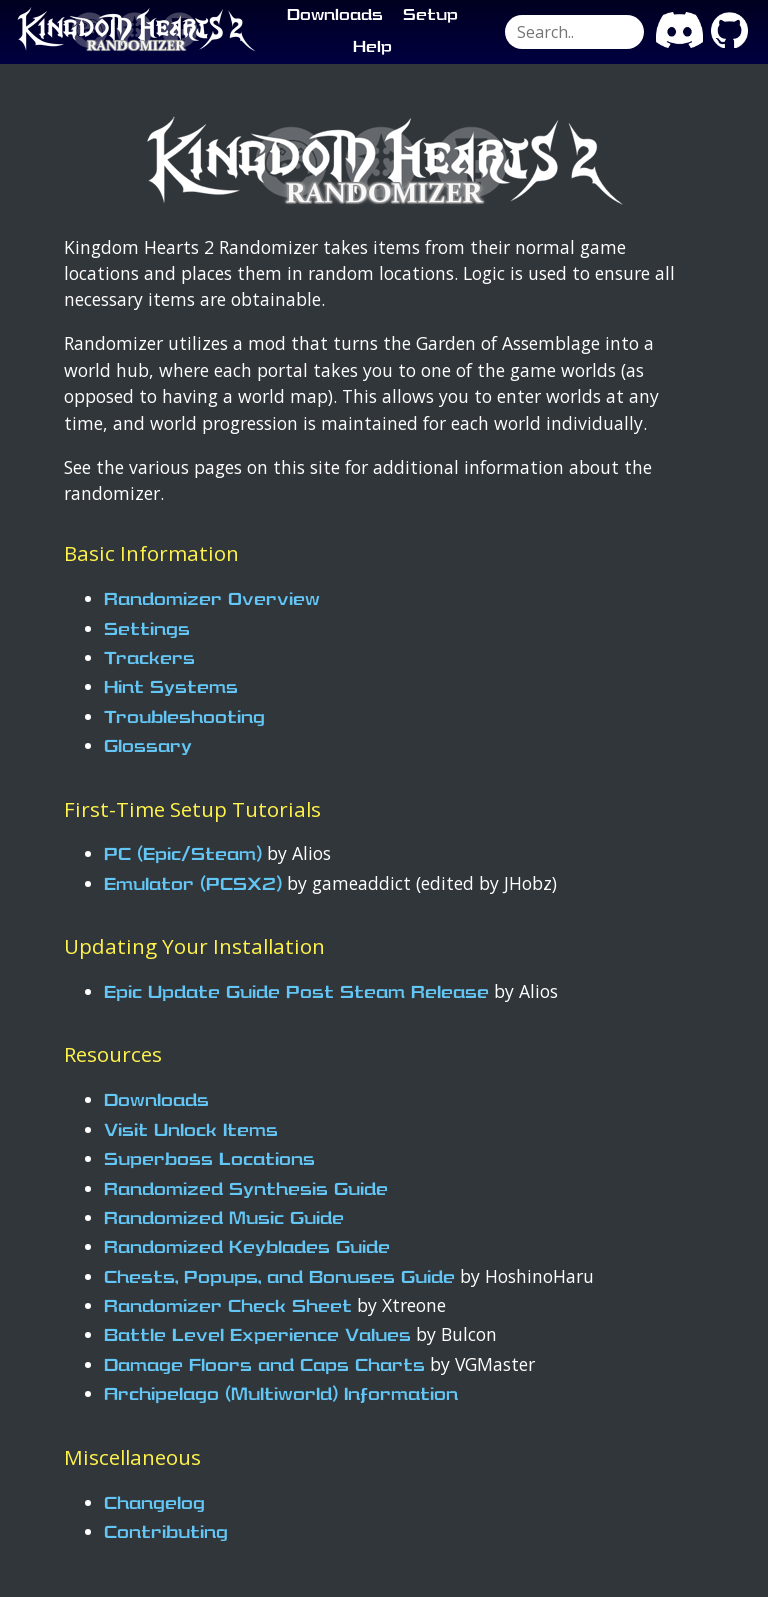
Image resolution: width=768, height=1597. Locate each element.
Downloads (335, 16)
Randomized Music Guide (224, 1219)
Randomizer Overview (212, 600)
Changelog (154, 1504)
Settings (147, 630)
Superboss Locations (209, 1160)
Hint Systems (171, 688)
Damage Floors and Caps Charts (264, 1366)
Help (372, 48)
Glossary (148, 747)
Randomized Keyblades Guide (247, 1248)
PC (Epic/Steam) (183, 855)
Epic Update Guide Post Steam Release (296, 993)
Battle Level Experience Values (257, 1336)
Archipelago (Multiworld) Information (281, 1395)
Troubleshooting (184, 718)
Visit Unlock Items (191, 1131)
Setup (430, 16)
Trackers (149, 659)
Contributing (166, 1533)
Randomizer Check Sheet (228, 1307)
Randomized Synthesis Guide (246, 1190)
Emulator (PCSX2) (193, 885)
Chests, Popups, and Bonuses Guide (279, 1278)
